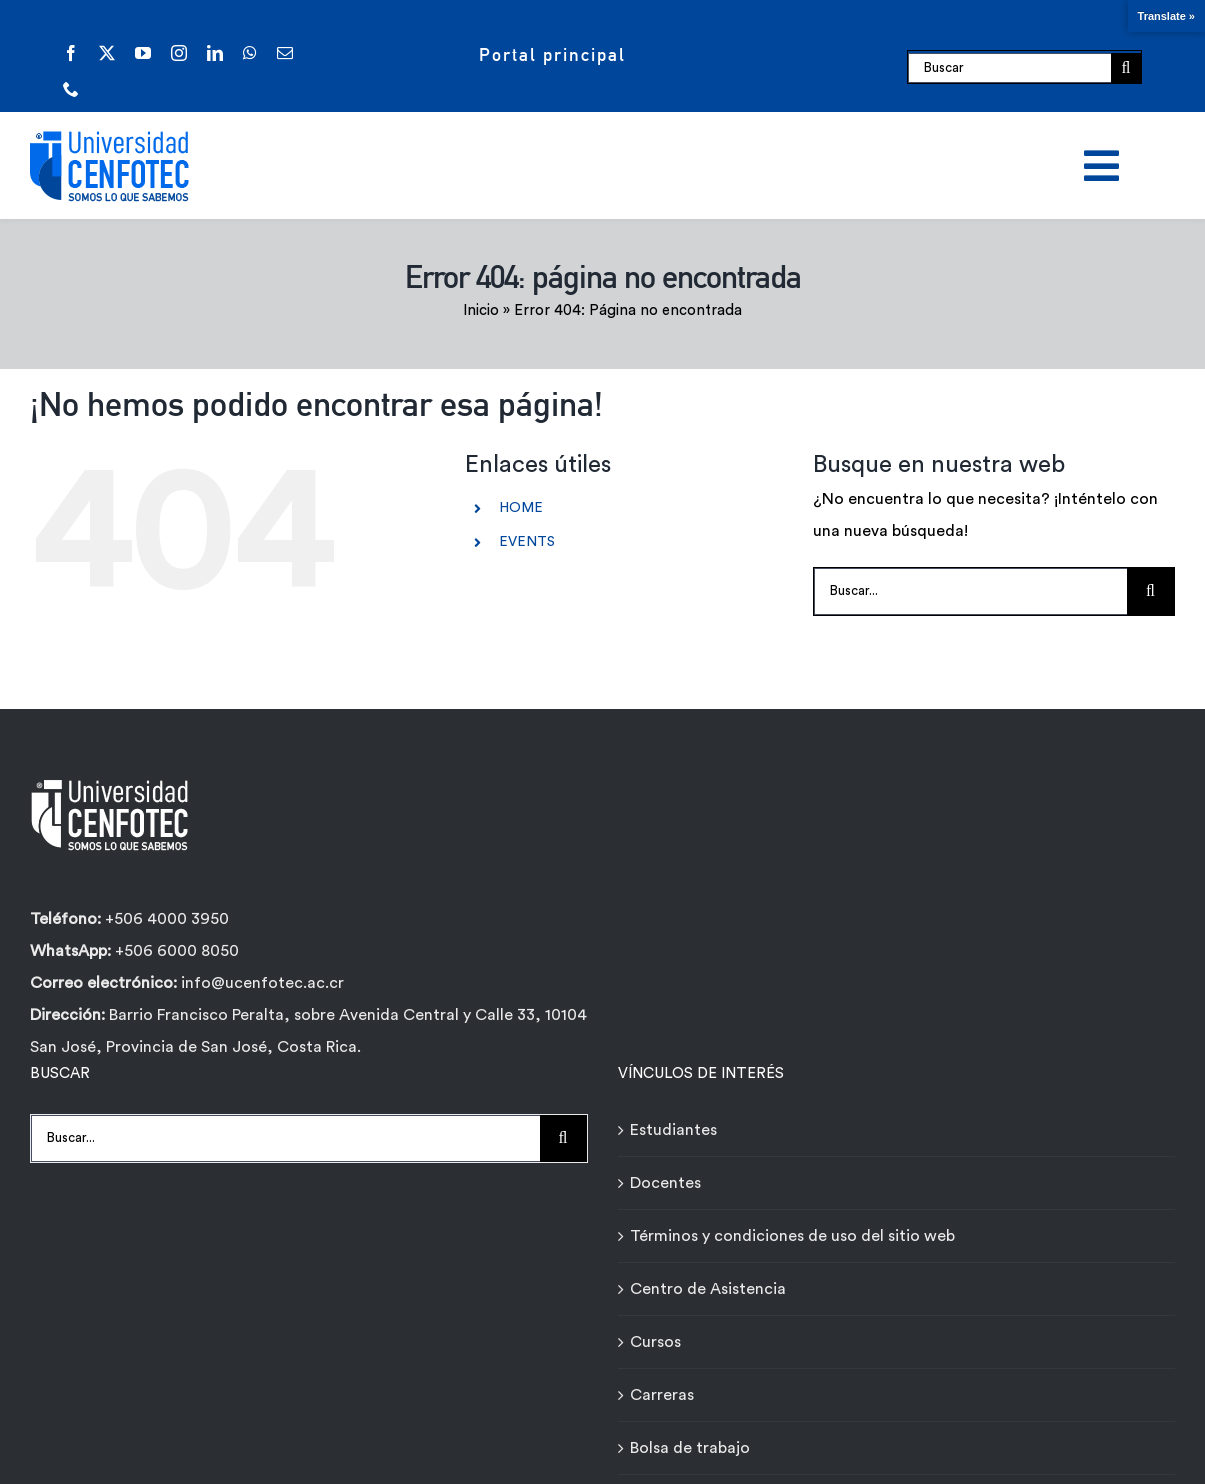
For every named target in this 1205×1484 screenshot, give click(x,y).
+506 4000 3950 (167, 919)
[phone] (71, 89)
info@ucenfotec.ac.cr (262, 983)
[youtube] (143, 53)
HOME (521, 508)
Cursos (655, 1342)
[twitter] (107, 53)
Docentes (665, 1183)
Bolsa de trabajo (690, 1448)
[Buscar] (1009, 68)
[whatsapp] (250, 53)
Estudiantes (673, 1130)
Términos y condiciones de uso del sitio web (792, 1236)
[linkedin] (215, 53)
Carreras (662, 1395)
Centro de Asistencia (708, 1289)
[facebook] (71, 53)
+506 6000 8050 (175, 951)
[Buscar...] (970, 591)
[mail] (285, 53)
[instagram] (179, 53)
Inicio (481, 310)
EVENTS (527, 542)
